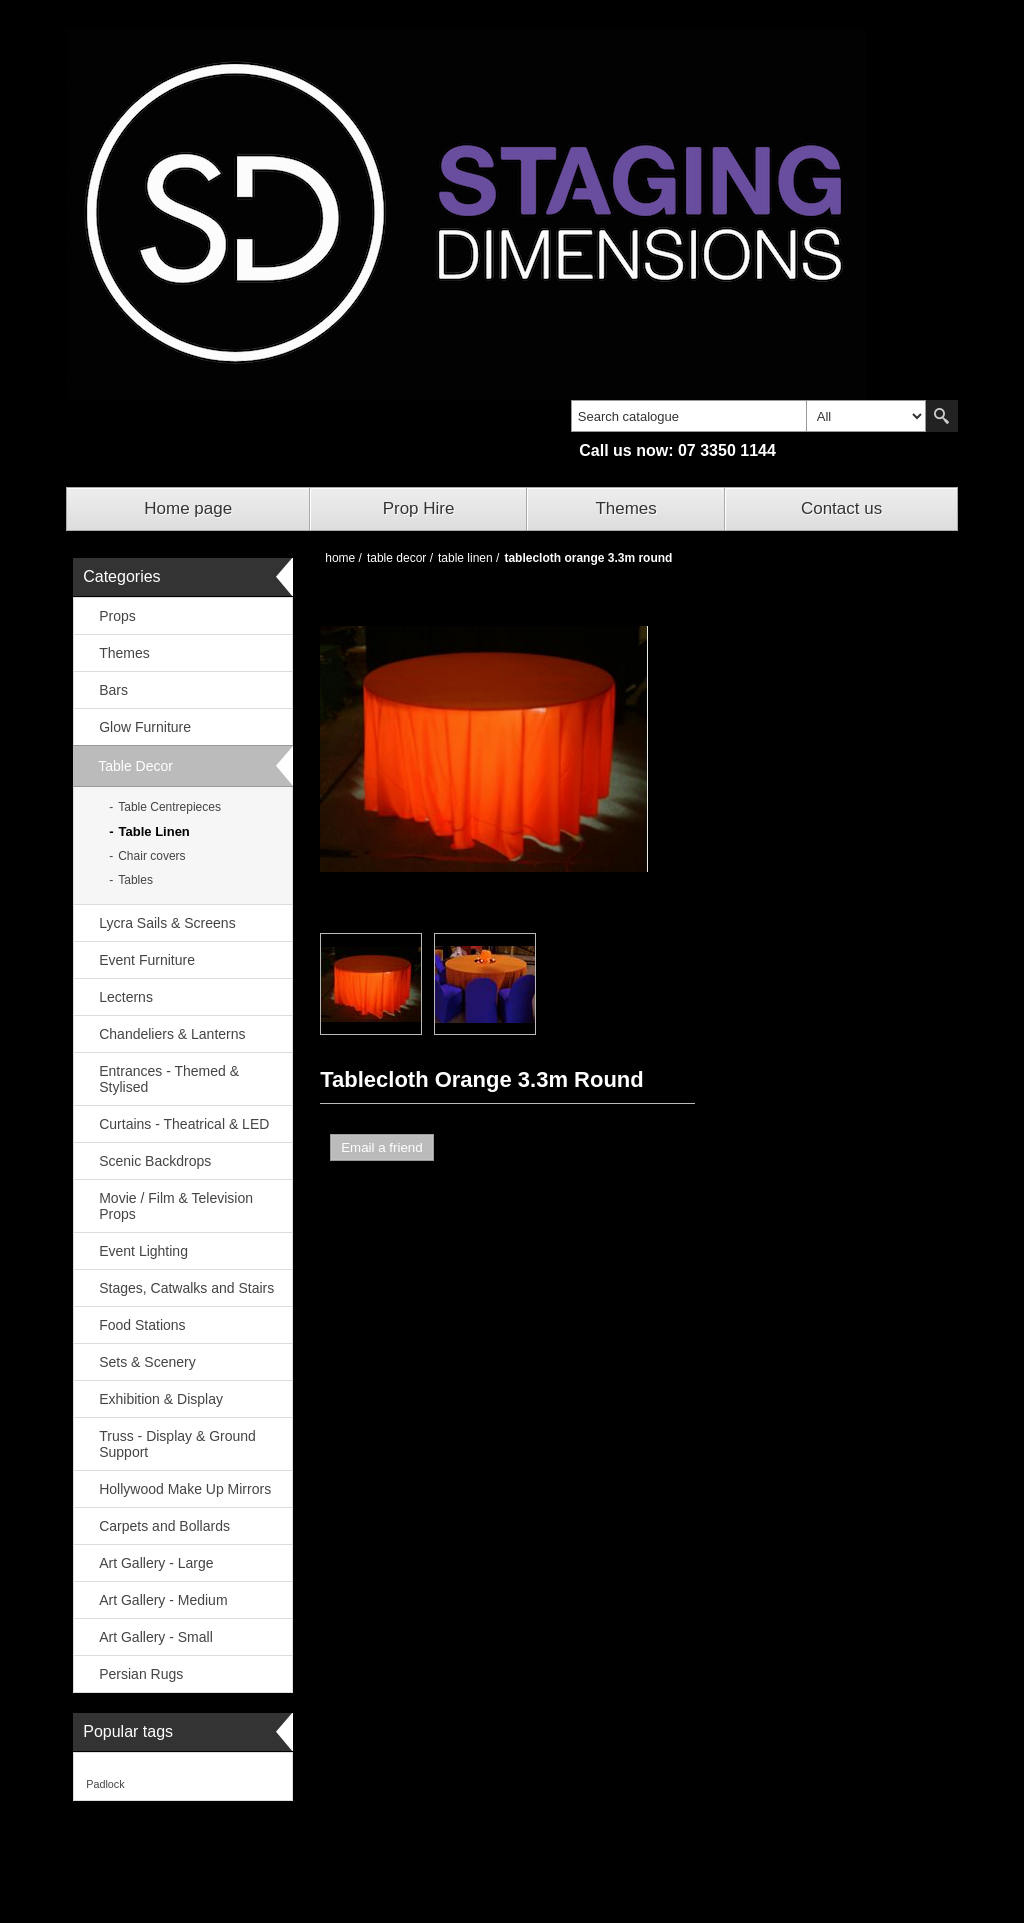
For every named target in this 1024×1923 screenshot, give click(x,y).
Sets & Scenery (147, 1362)
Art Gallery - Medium (163, 1600)
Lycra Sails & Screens (167, 923)
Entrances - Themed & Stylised (169, 1079)
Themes (625, 508)
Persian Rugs (141, 1674)
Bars (113, 690)
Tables (135, 880)
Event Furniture (147, 960)
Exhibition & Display (161, 1399)
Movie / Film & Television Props (176, 1206)
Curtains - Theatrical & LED (184, 1124)
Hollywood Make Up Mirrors (185, 1489)
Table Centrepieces (169, 807)
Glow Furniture (145, 727)
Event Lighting (143, 1251)
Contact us (841, 508)
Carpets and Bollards (164, 1526)
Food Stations (142, 1325)
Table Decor (135, 766)
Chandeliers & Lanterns (172, 1034)
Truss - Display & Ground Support (177, 1444)
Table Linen (154, 831)
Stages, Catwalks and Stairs (186, 1288)
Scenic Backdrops (155, 1161)
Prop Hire (419, 508)
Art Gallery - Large (156, 1563)
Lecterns (126, 997)
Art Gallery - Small (156, 1637)
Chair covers (151, 856)
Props (117, 616)
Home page (188, 508)
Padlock (105, 1784)
